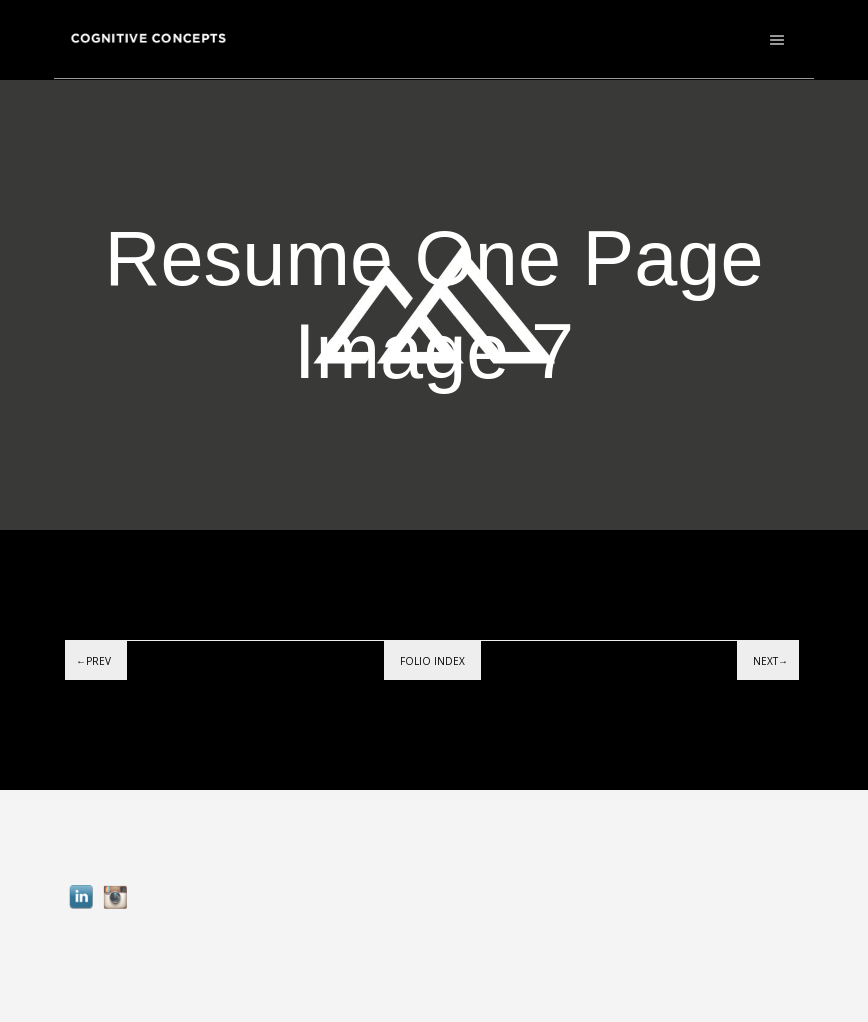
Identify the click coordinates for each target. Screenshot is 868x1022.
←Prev (93, 661)
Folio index (432, 661)
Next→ (770, 661)
